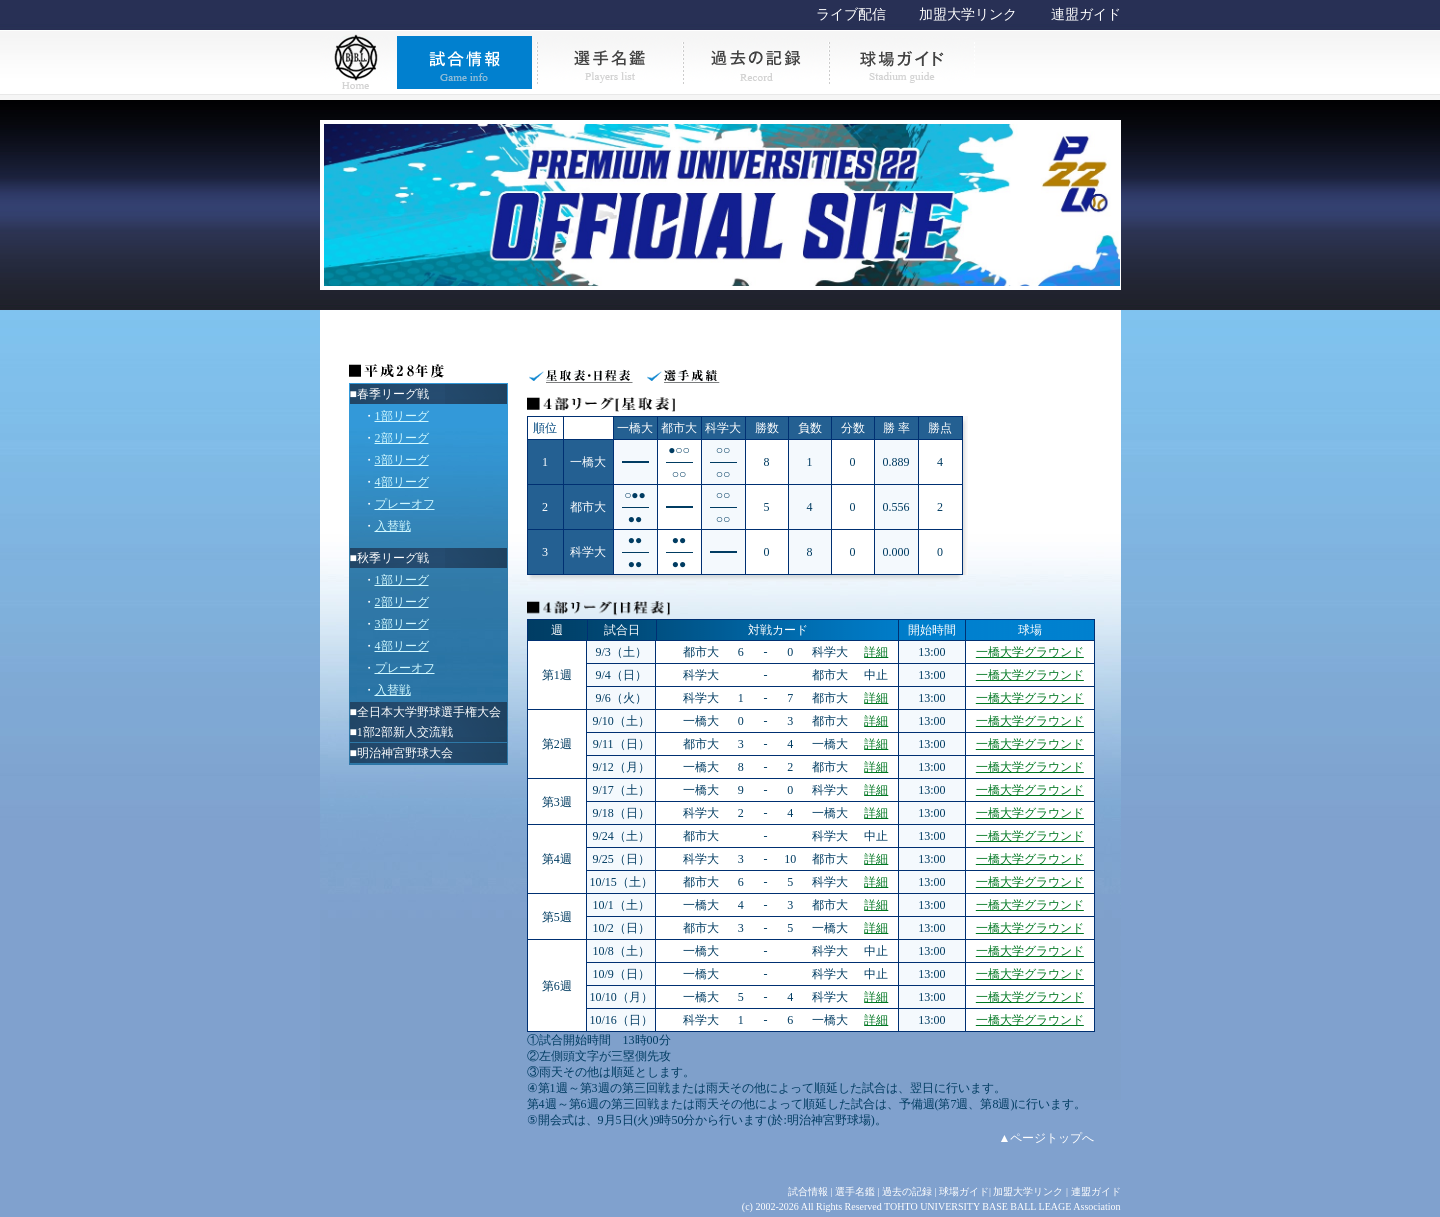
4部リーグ (402, 482)
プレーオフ (405, 504)
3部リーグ (402, 460)
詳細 (876, 652)
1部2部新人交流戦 (405, 732)
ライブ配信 (851, 14)
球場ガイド (964, 1191)
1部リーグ (402, 416)
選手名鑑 (855, 1191)
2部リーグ (402, 438)
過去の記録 (907, 1191)
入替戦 (393, 526)
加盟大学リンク (968, 14)
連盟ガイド (1086, 14)
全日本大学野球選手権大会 (429, 712)
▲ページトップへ (1047, 1138)
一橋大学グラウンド (1030, 652)
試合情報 (808, 1191)
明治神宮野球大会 (405, 753)
